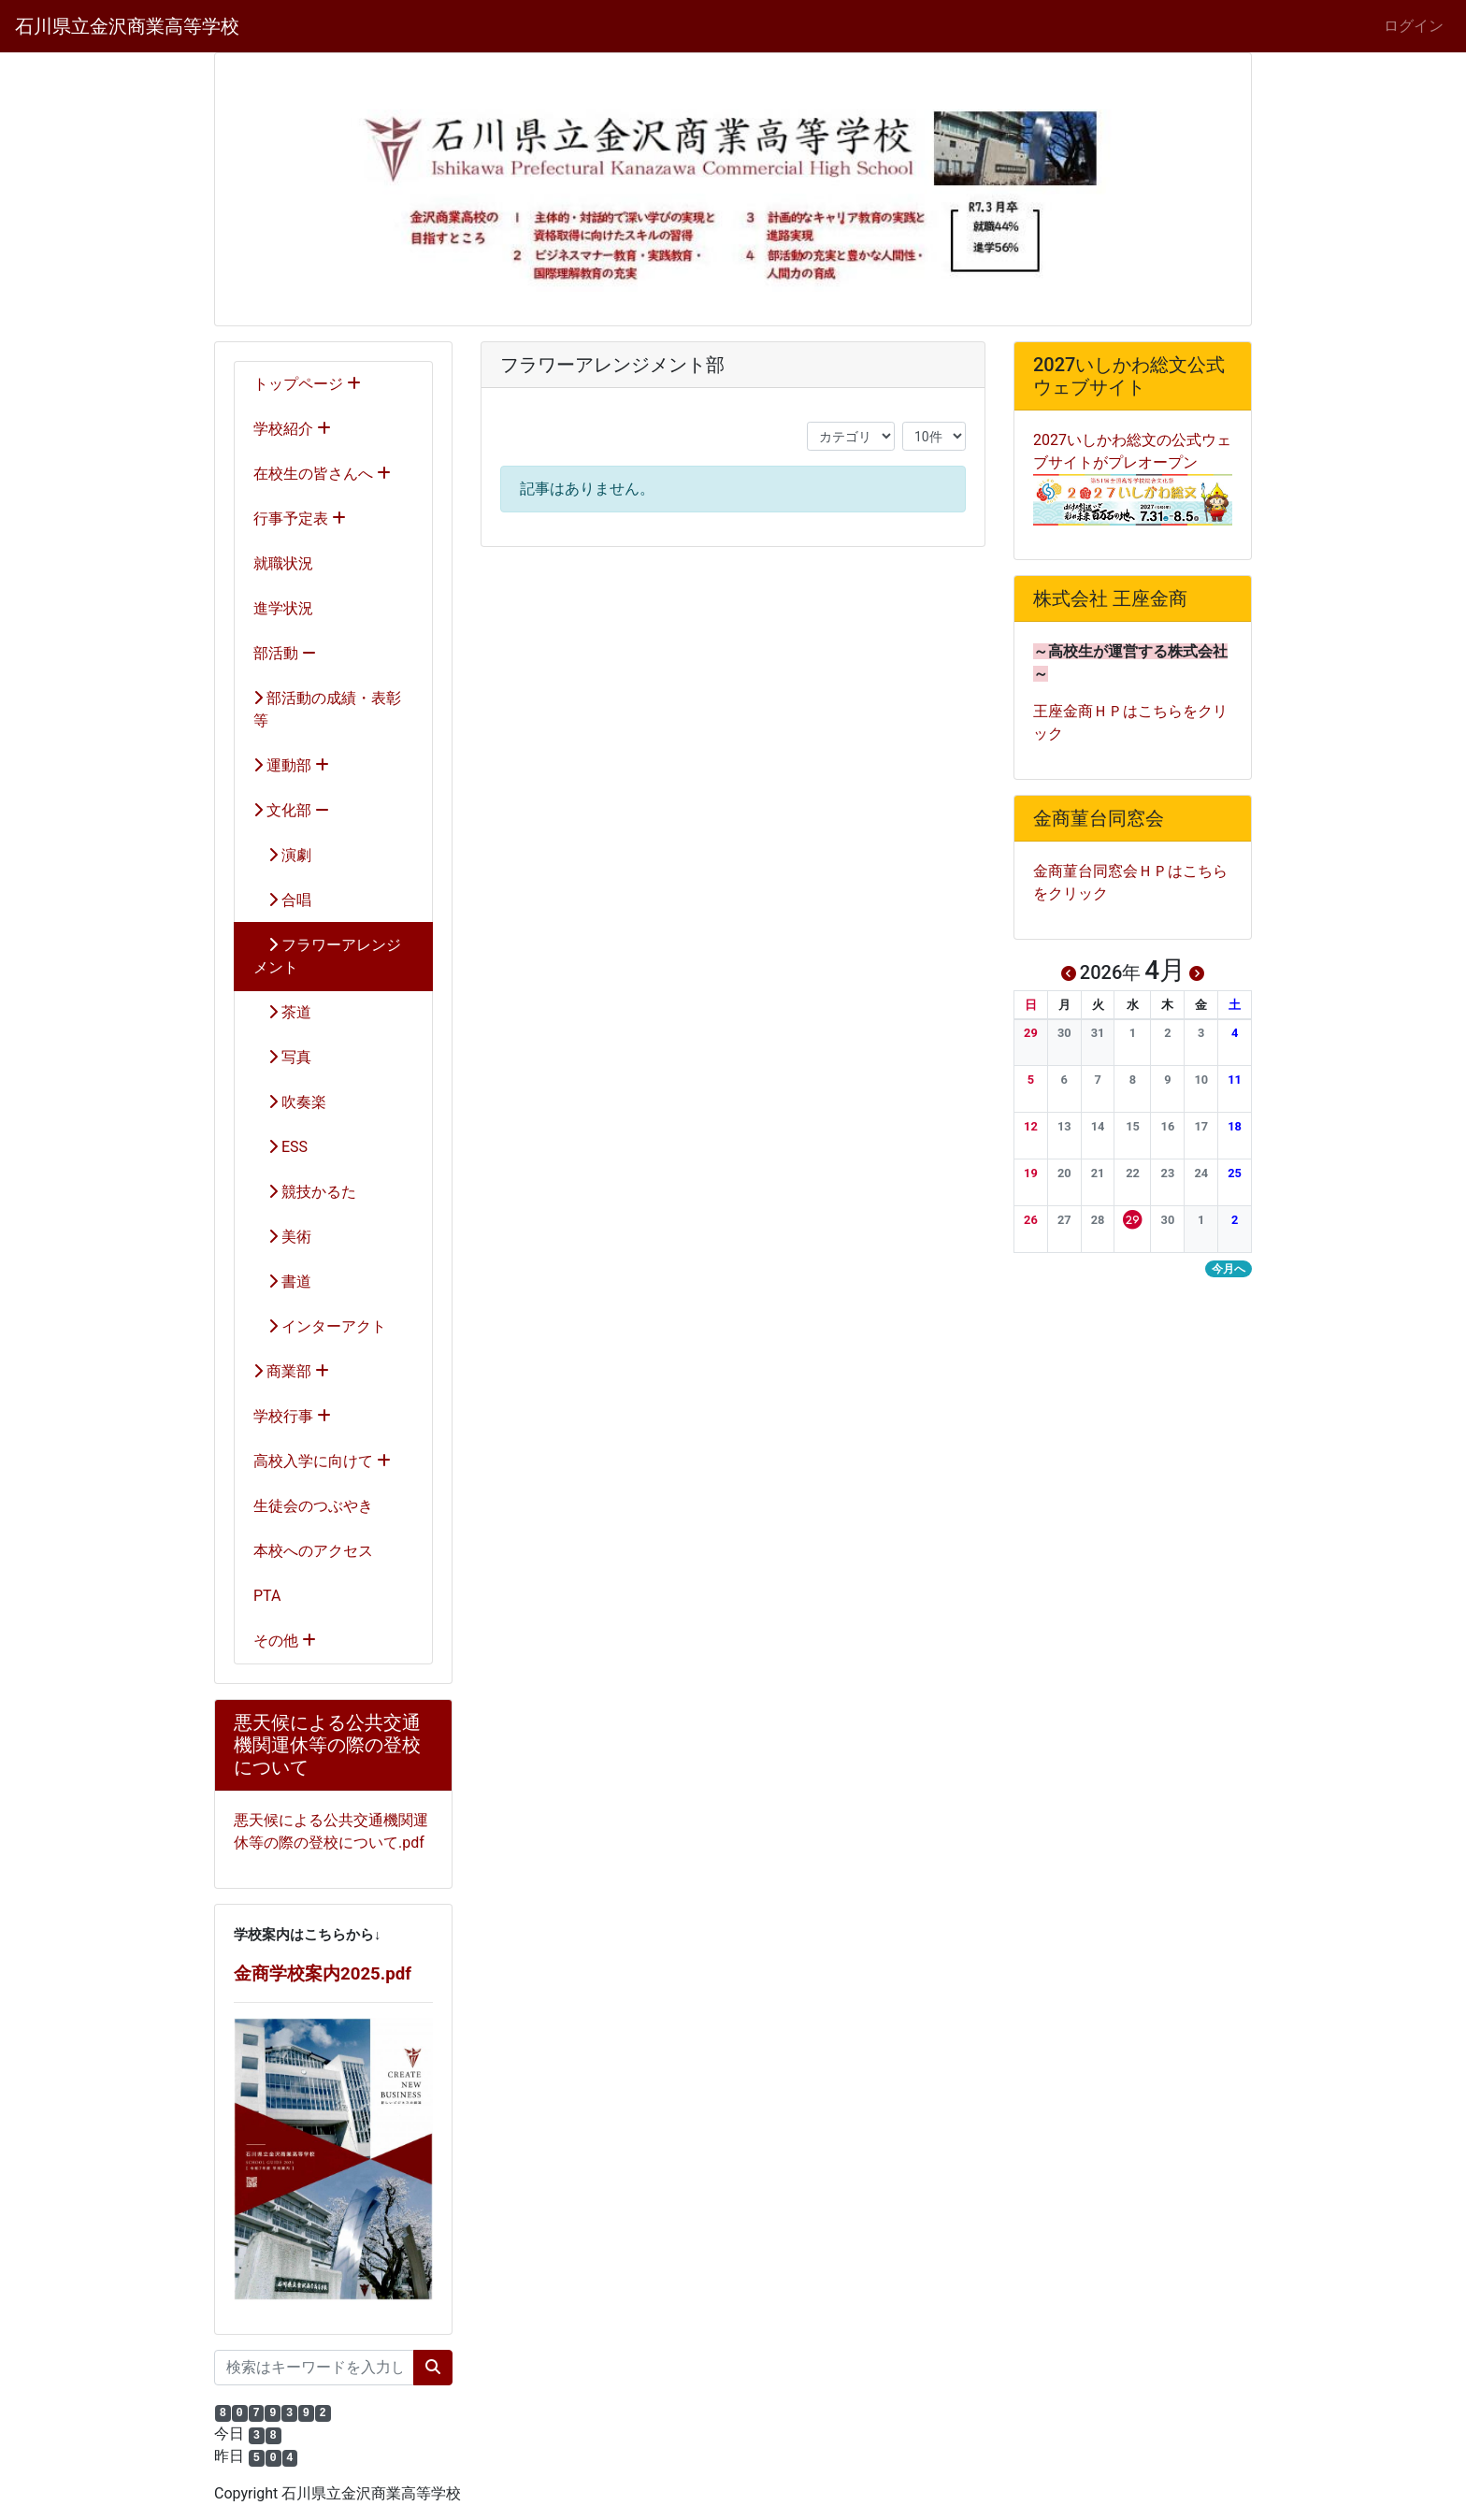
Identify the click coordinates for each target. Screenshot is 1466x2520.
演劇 (282, 855)
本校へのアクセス (313, 1551)
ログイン (1414, 26)
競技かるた (304, 1192)
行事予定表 (299, 518)
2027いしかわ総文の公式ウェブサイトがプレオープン (1132, 469)
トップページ (307, 384)
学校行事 (292, 1416)
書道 (282, 1281)
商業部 (291, 1371)
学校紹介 (292, 429)
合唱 (282, 900)
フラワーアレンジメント (327, 956)
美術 (282, 1237)
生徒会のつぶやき (313, 1506)
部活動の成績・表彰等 (327, 709)
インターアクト (319, 1326)
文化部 (291, 810)
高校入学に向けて (322, 1461)
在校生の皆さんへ (322, 473)
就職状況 (283, 563)
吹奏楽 (289, 1102)
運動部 (291, 765)
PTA (266, 1596)
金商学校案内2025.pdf (322, 1974)
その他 (284, 1640)
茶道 (282, 1012)
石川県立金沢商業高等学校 (127, 26)
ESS (280, 1147)
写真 (282, 1057)
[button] (1030, 1033)
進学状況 (283, 608)
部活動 (284, 653)
